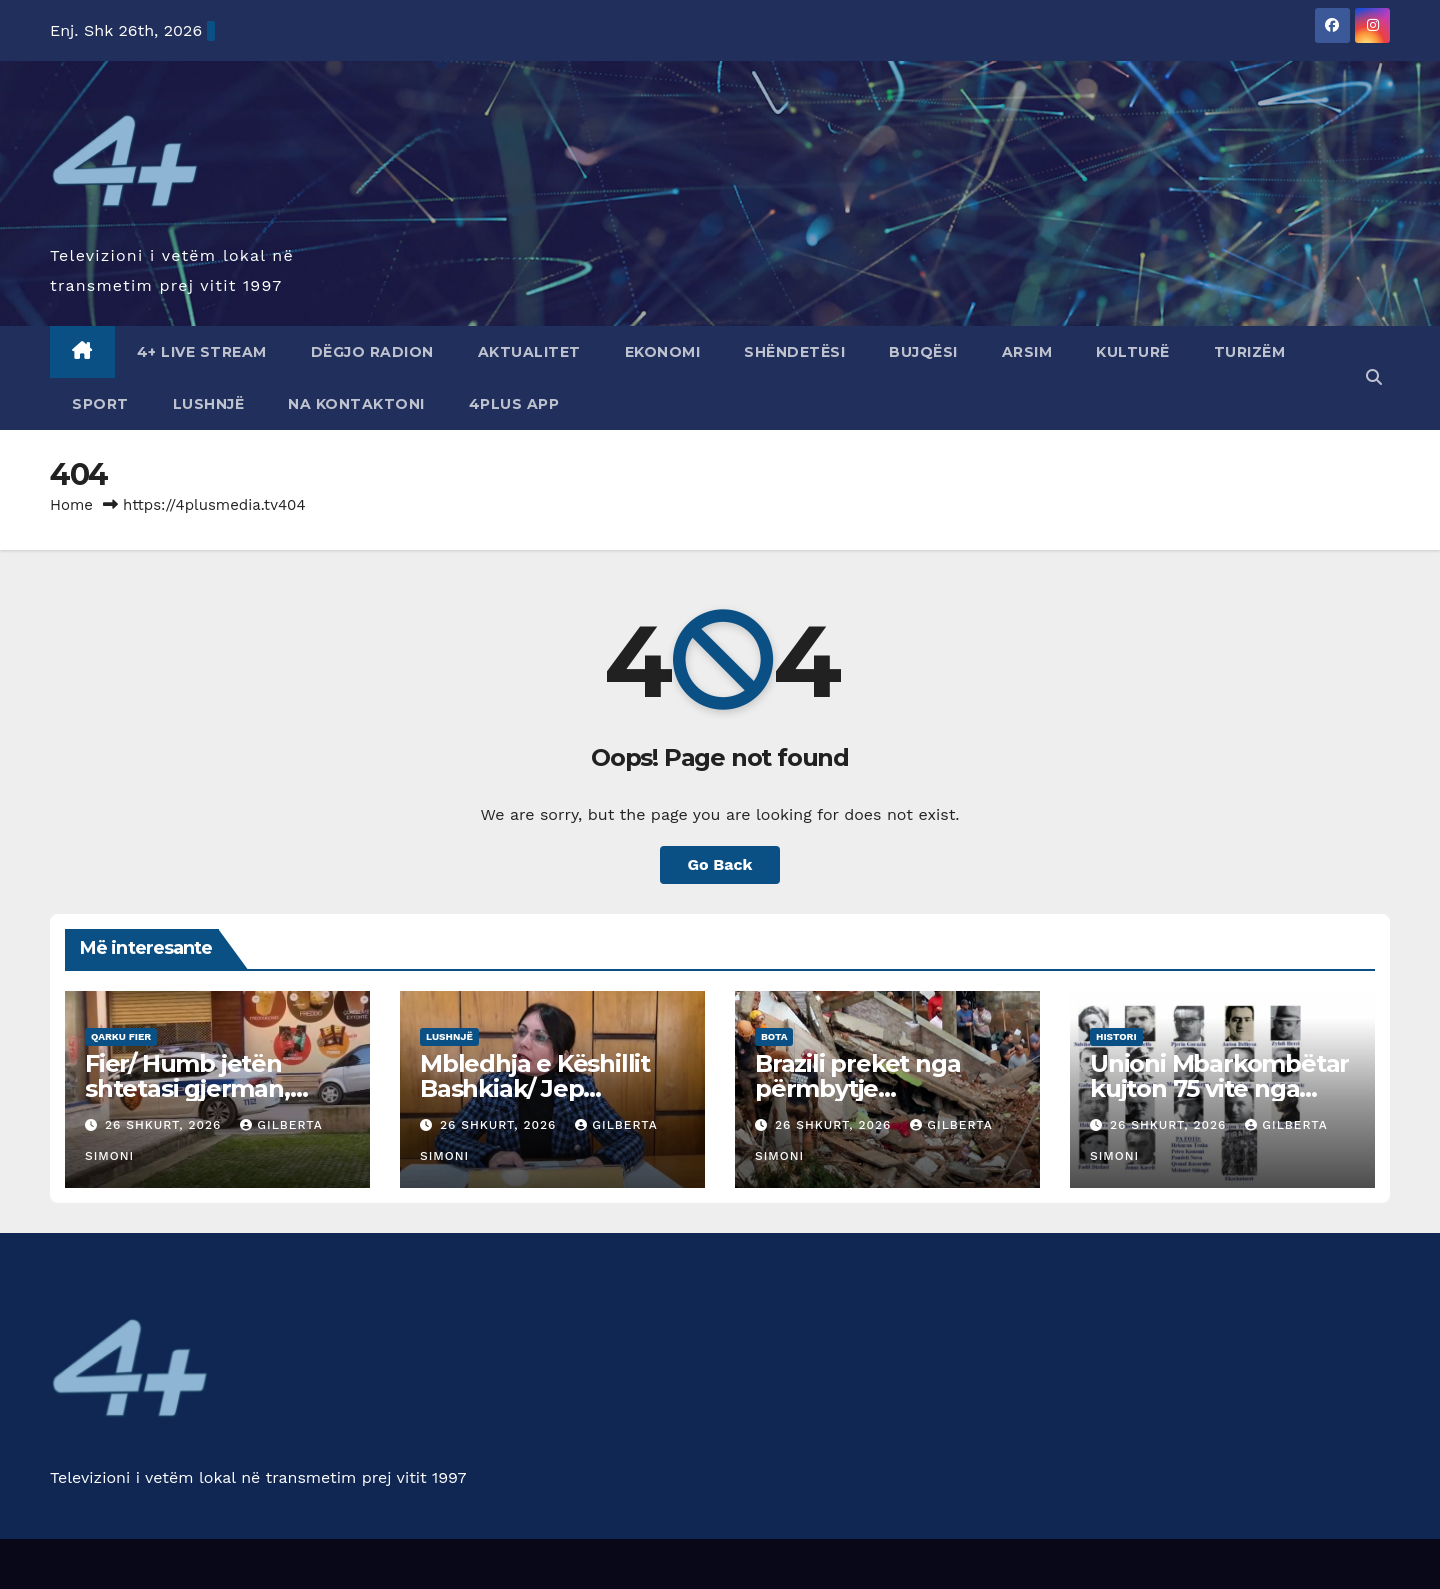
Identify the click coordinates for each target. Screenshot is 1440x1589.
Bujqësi (923, 352)
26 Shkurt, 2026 (165, 1125)
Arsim (1027, 352)
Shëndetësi (794, 352)
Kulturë (1133, 352)
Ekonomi (663, 352)
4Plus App (514, 404)
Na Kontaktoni (356, 404)
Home (71, 505)
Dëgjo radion (372, 352)
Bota (774, 1036)
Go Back (720, 864)
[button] (1374, 377)
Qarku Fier (121, 1036)
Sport (100, 404)
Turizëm (1250, 352)
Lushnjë (209, 404)
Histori (1116, 1036)
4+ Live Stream (202, 352)
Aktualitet (529, 352)
